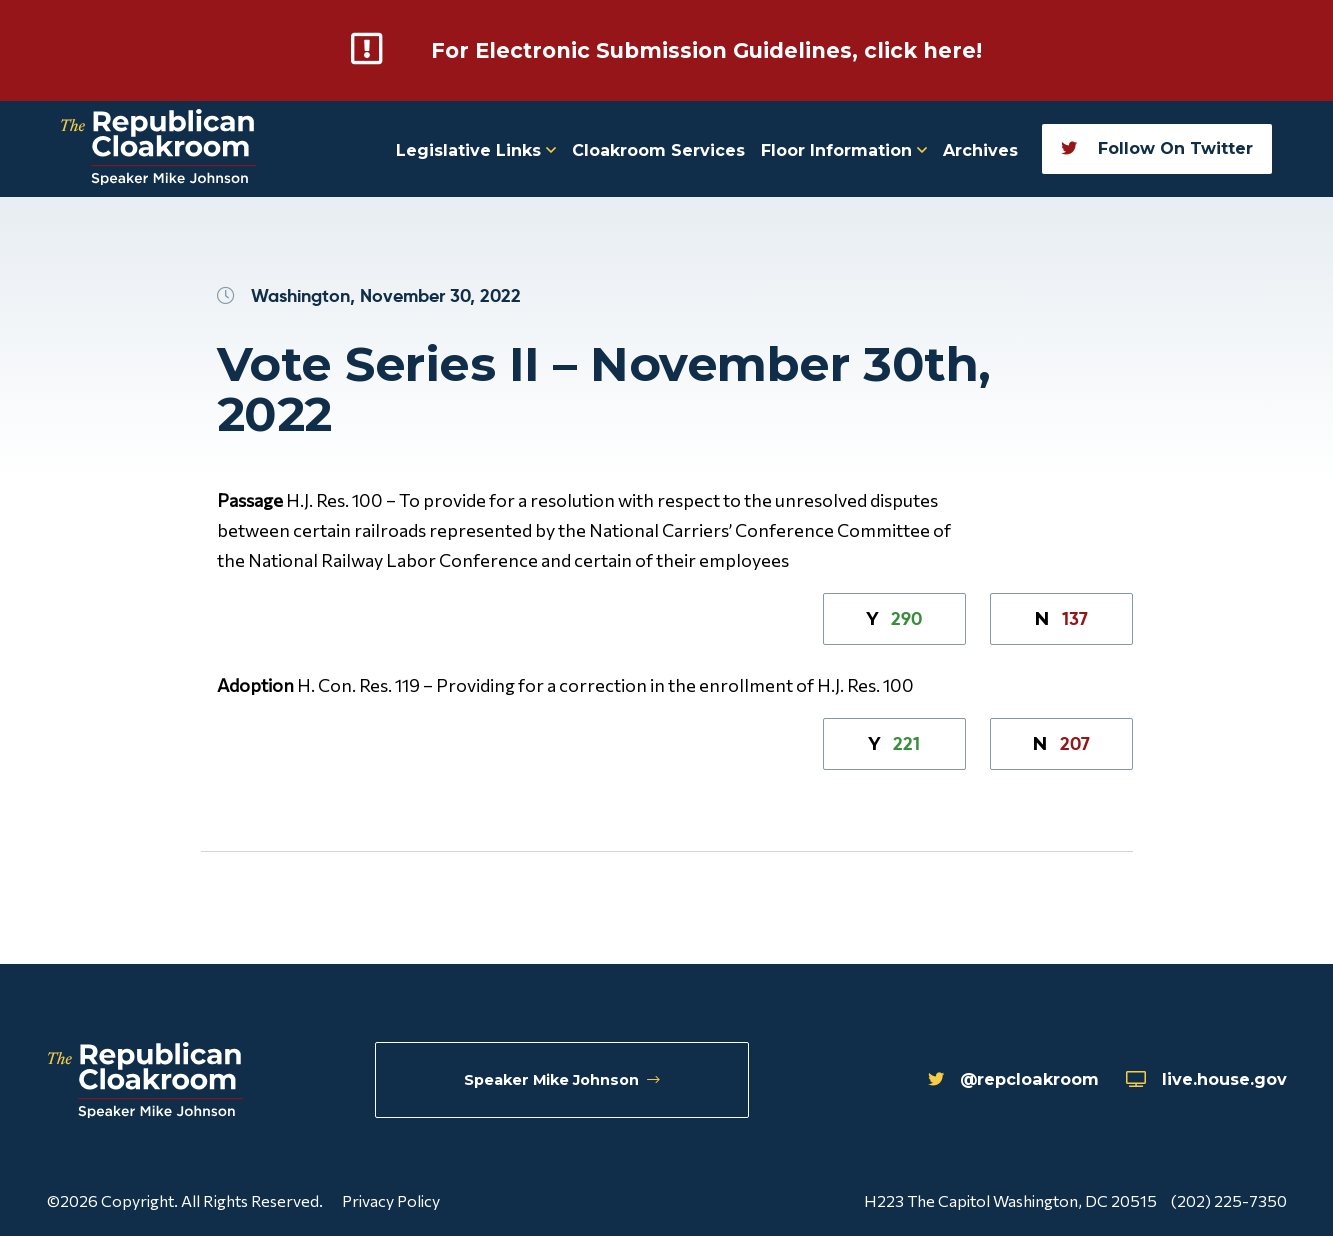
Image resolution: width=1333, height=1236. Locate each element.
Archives (980, 149)
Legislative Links (476, 149)
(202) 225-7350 (1229, 1199)
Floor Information (844, 149)
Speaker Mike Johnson (564, 1081)
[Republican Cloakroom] (158, 148)
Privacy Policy (391, 1199)
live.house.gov (1197, 1082)
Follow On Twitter (1157, 147)
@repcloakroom (982, 1082)
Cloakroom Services (658, 149)
